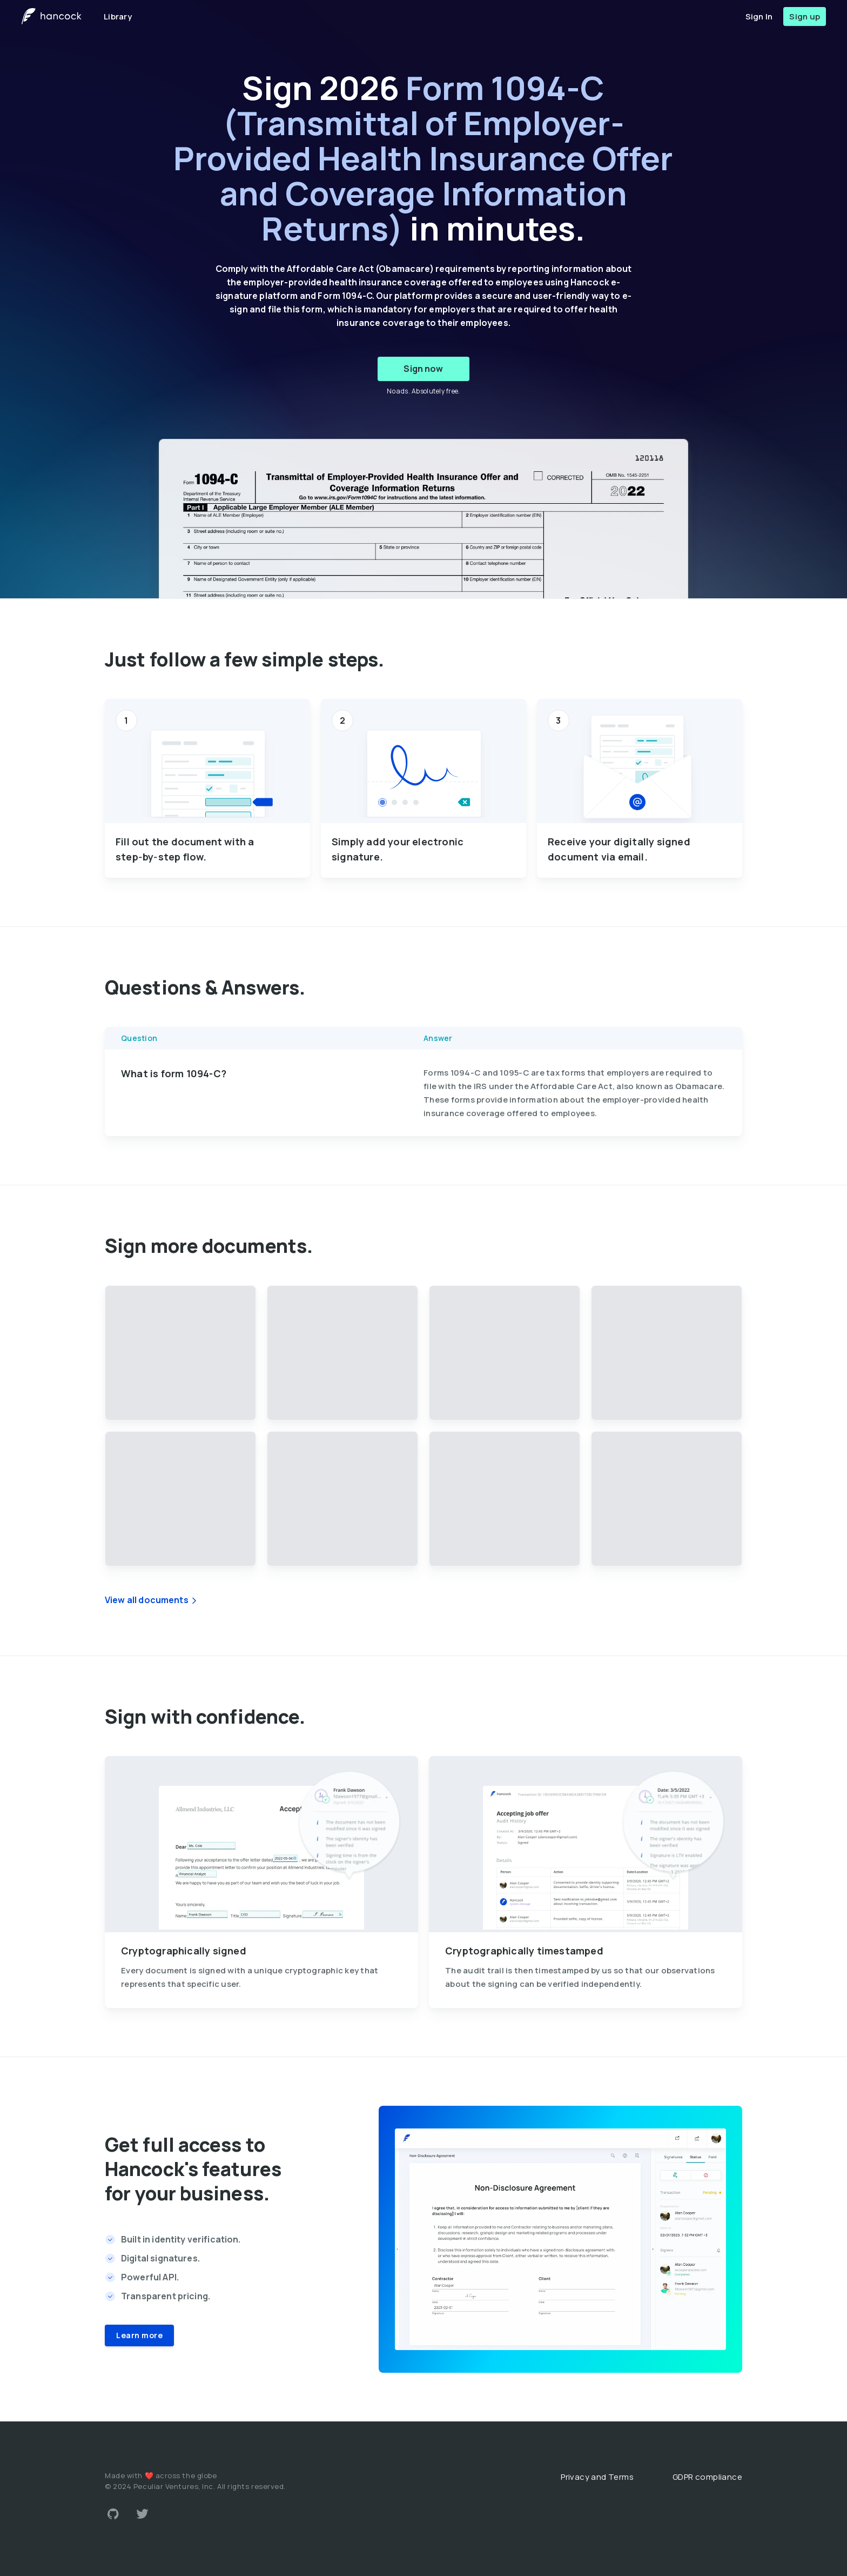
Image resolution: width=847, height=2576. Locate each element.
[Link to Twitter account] (143, 2514)
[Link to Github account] (113, 2514)
